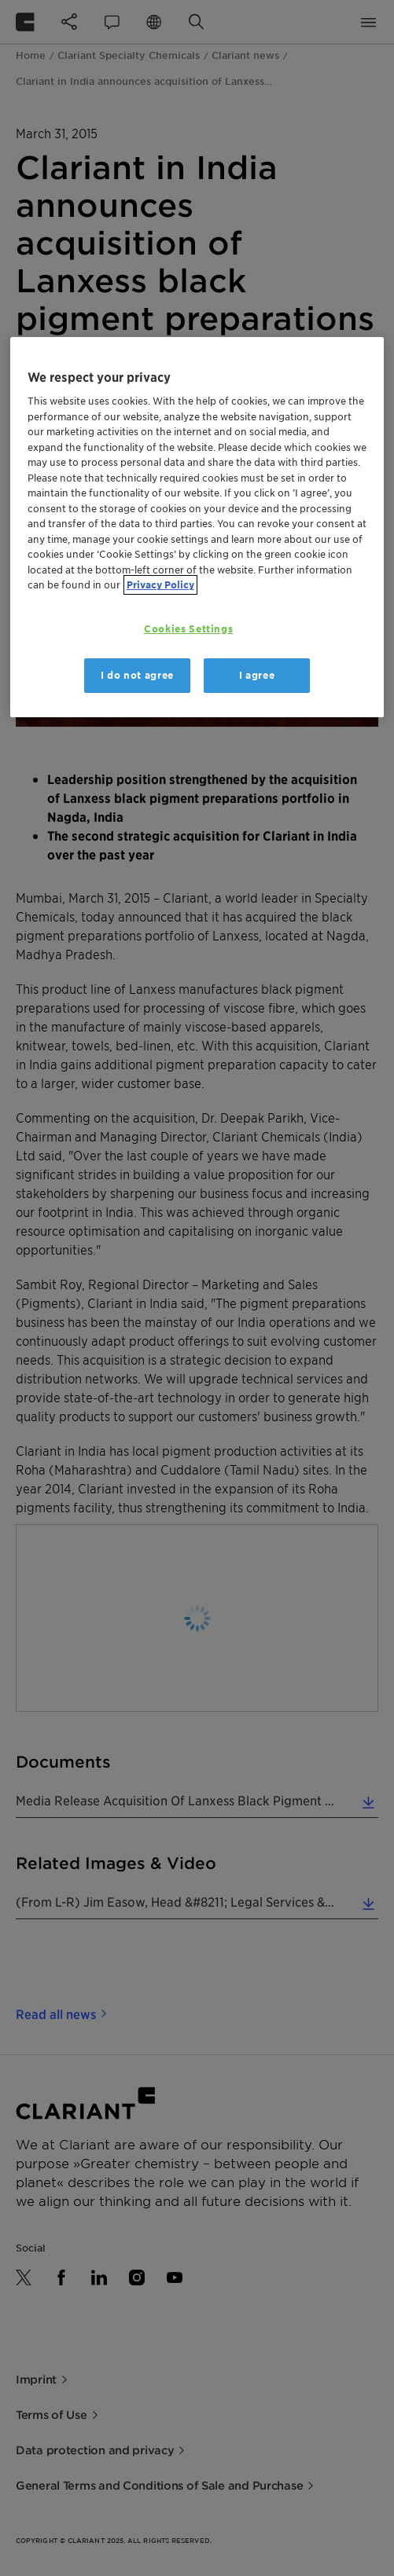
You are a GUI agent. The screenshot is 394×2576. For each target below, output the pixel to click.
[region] (197, 527)
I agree (257, 675)
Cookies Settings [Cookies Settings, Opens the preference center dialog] (188, 629)
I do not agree (137, 675)
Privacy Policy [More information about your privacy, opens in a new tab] (160, 585)
